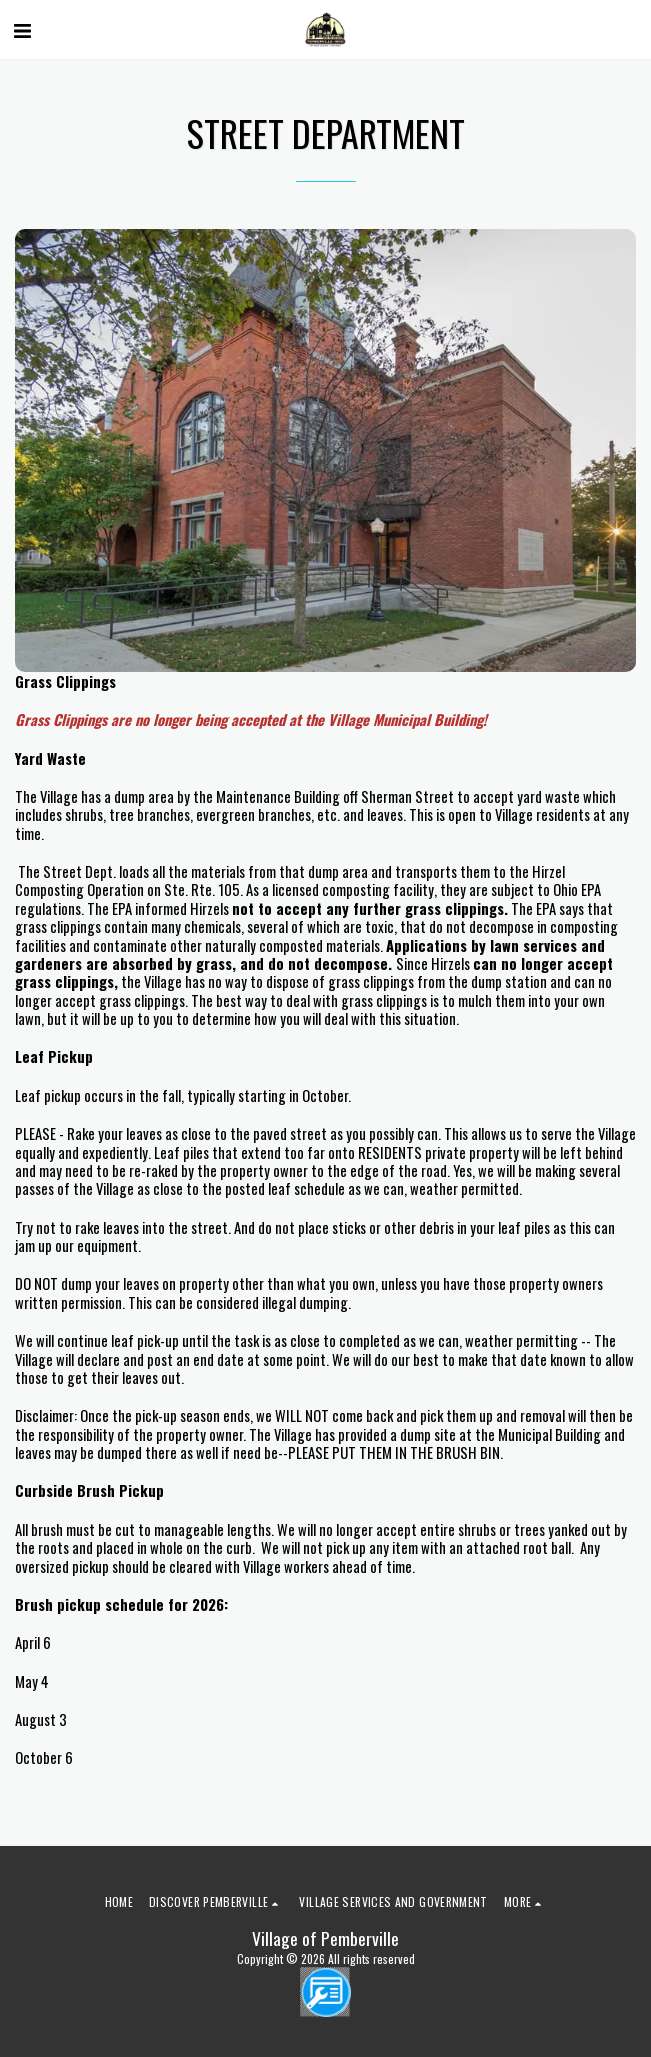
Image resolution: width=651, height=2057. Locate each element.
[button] (22, 29)
